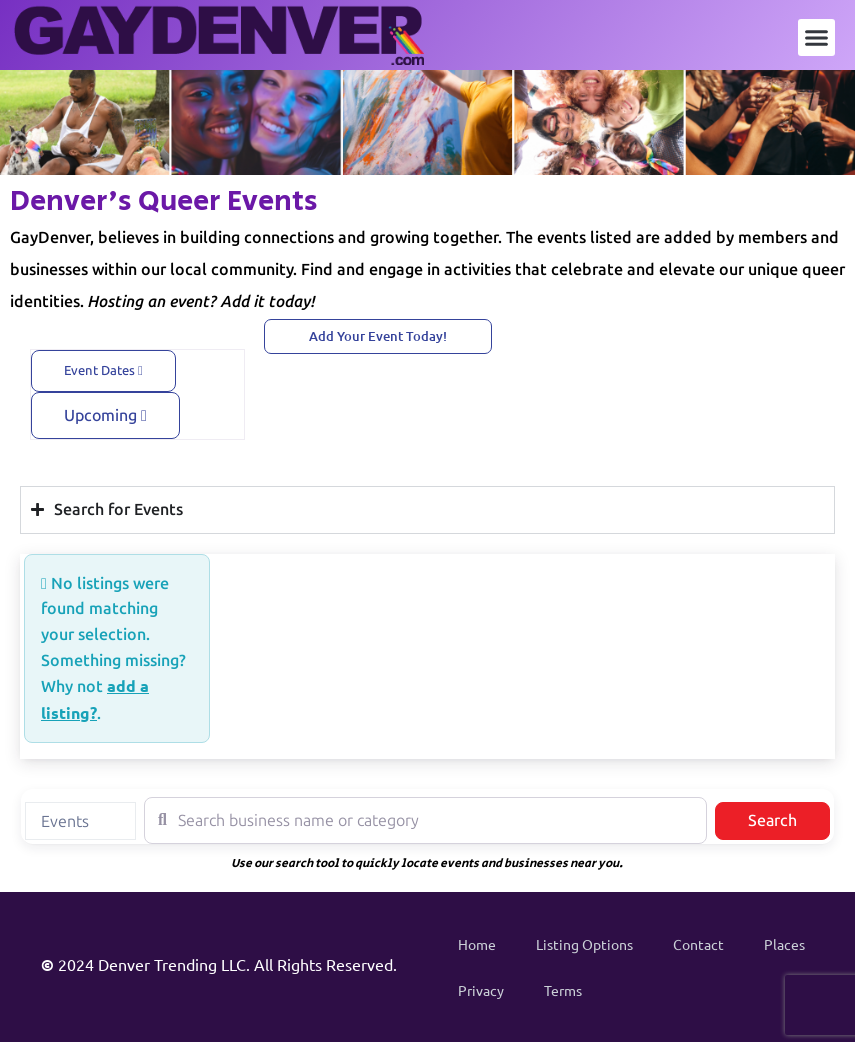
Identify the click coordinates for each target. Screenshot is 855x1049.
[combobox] (80, 821)
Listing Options (584, 944)
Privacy (481, 990)
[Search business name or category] (425, 820)
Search (789, 819)
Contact (698, 944)
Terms (563, 990)
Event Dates (103, 370)
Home (477, 944)
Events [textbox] (65, 821)
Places (784, 944)
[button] (817, 38)
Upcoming (105, 415)
